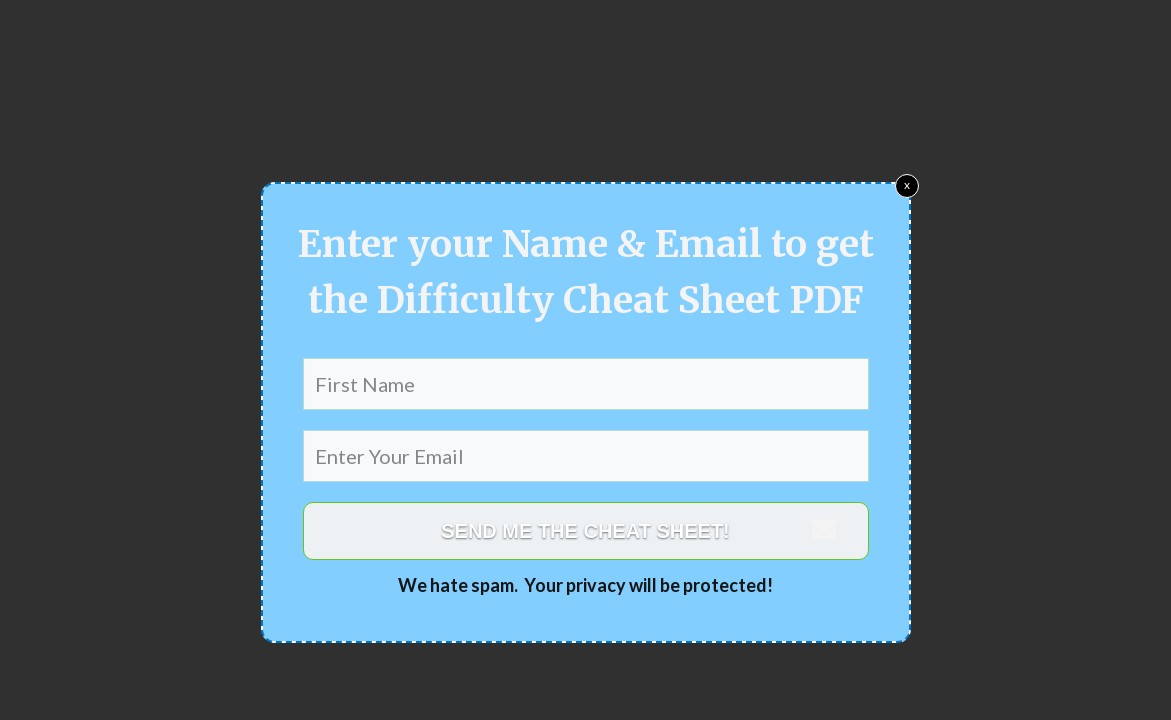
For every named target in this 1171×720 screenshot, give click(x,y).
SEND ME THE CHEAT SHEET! (585, 531)
